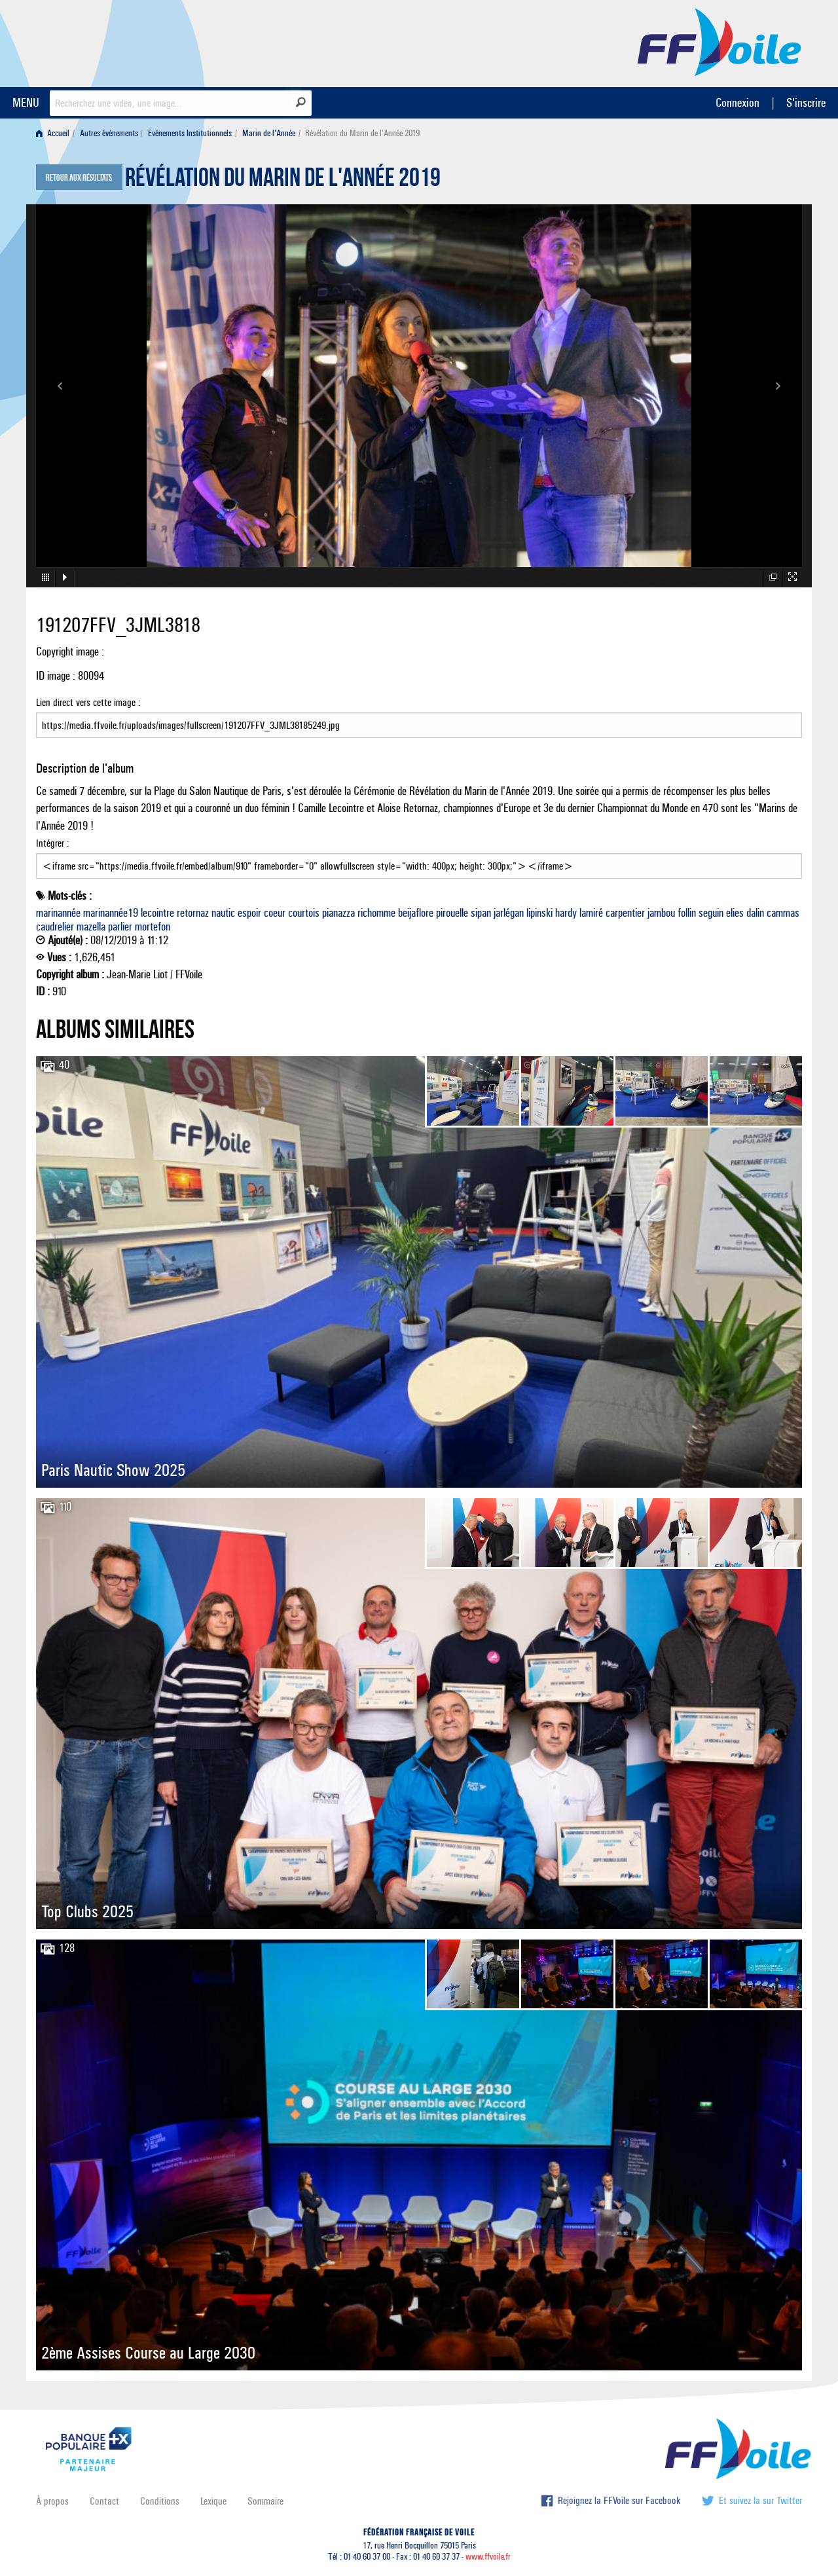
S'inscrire (806, 102)
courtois (303, 912)
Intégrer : (419, 858)
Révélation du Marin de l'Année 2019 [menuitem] (362, 133)
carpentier (625, 912)
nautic (223, 912)
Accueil (52, 133)
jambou (661, 912)
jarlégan (509, 912)
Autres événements (109, 133)
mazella (91, 926)
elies (735, 912)
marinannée (58, 912)
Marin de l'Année (268, 133)
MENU (25, 102)
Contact (104, 2501)
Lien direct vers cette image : (419, 717)
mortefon (152, 926)
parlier (120, 926)
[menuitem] (55, 133)
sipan (481, 912)
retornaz (193, 912)
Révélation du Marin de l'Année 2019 (283, 181)
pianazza (338, 912)
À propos (52, 2501)
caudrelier (55, 926)
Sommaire (265, 2501)
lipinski (539, 912)
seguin (711, 912)
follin (687, 912)
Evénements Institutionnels (190, 133)
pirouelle (452, 912)
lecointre (157, 912)
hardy (566, 912)
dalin (755, 912)
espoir (249, 912)
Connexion (737, 102)
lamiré (591, 912)
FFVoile (719, 41)
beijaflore (415, 912)
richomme (376, 912)
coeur (274, 912)
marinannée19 (110, 912)
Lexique (213, 2501)
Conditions (159, 2501)
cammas (783, 912)
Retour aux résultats (79, 178)
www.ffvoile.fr (488, 2556)
